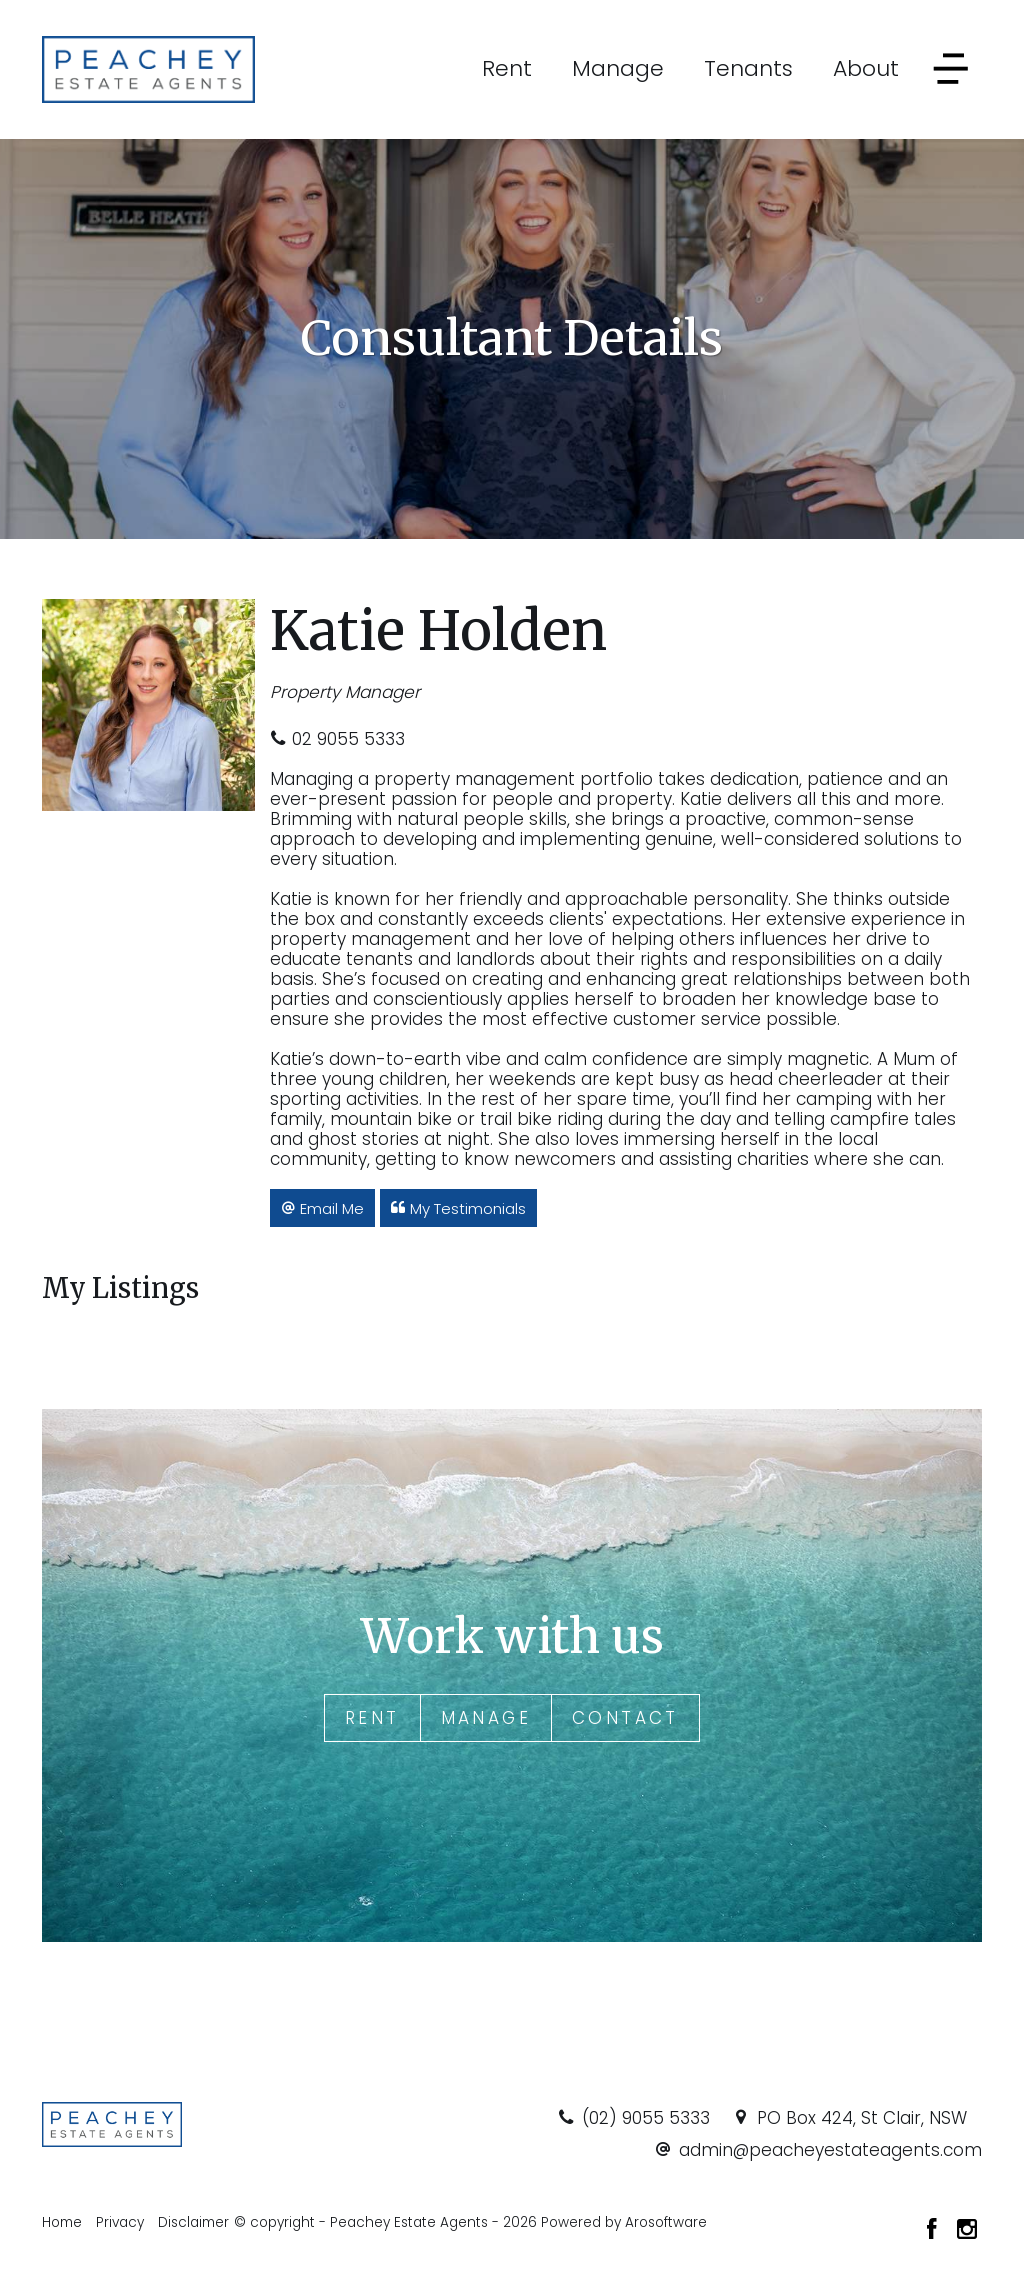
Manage (618, 68)
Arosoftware (666, 2222)
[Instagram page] (967, 2231)
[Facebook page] (935, 2231)
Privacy (120, 2222)
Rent (507, 68)
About (866, 68)
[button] (322, 1208)
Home (62, 2222)
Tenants (748, 68)
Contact (625, 1718)
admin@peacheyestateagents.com (830, 2150)
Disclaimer (193, 2222)
